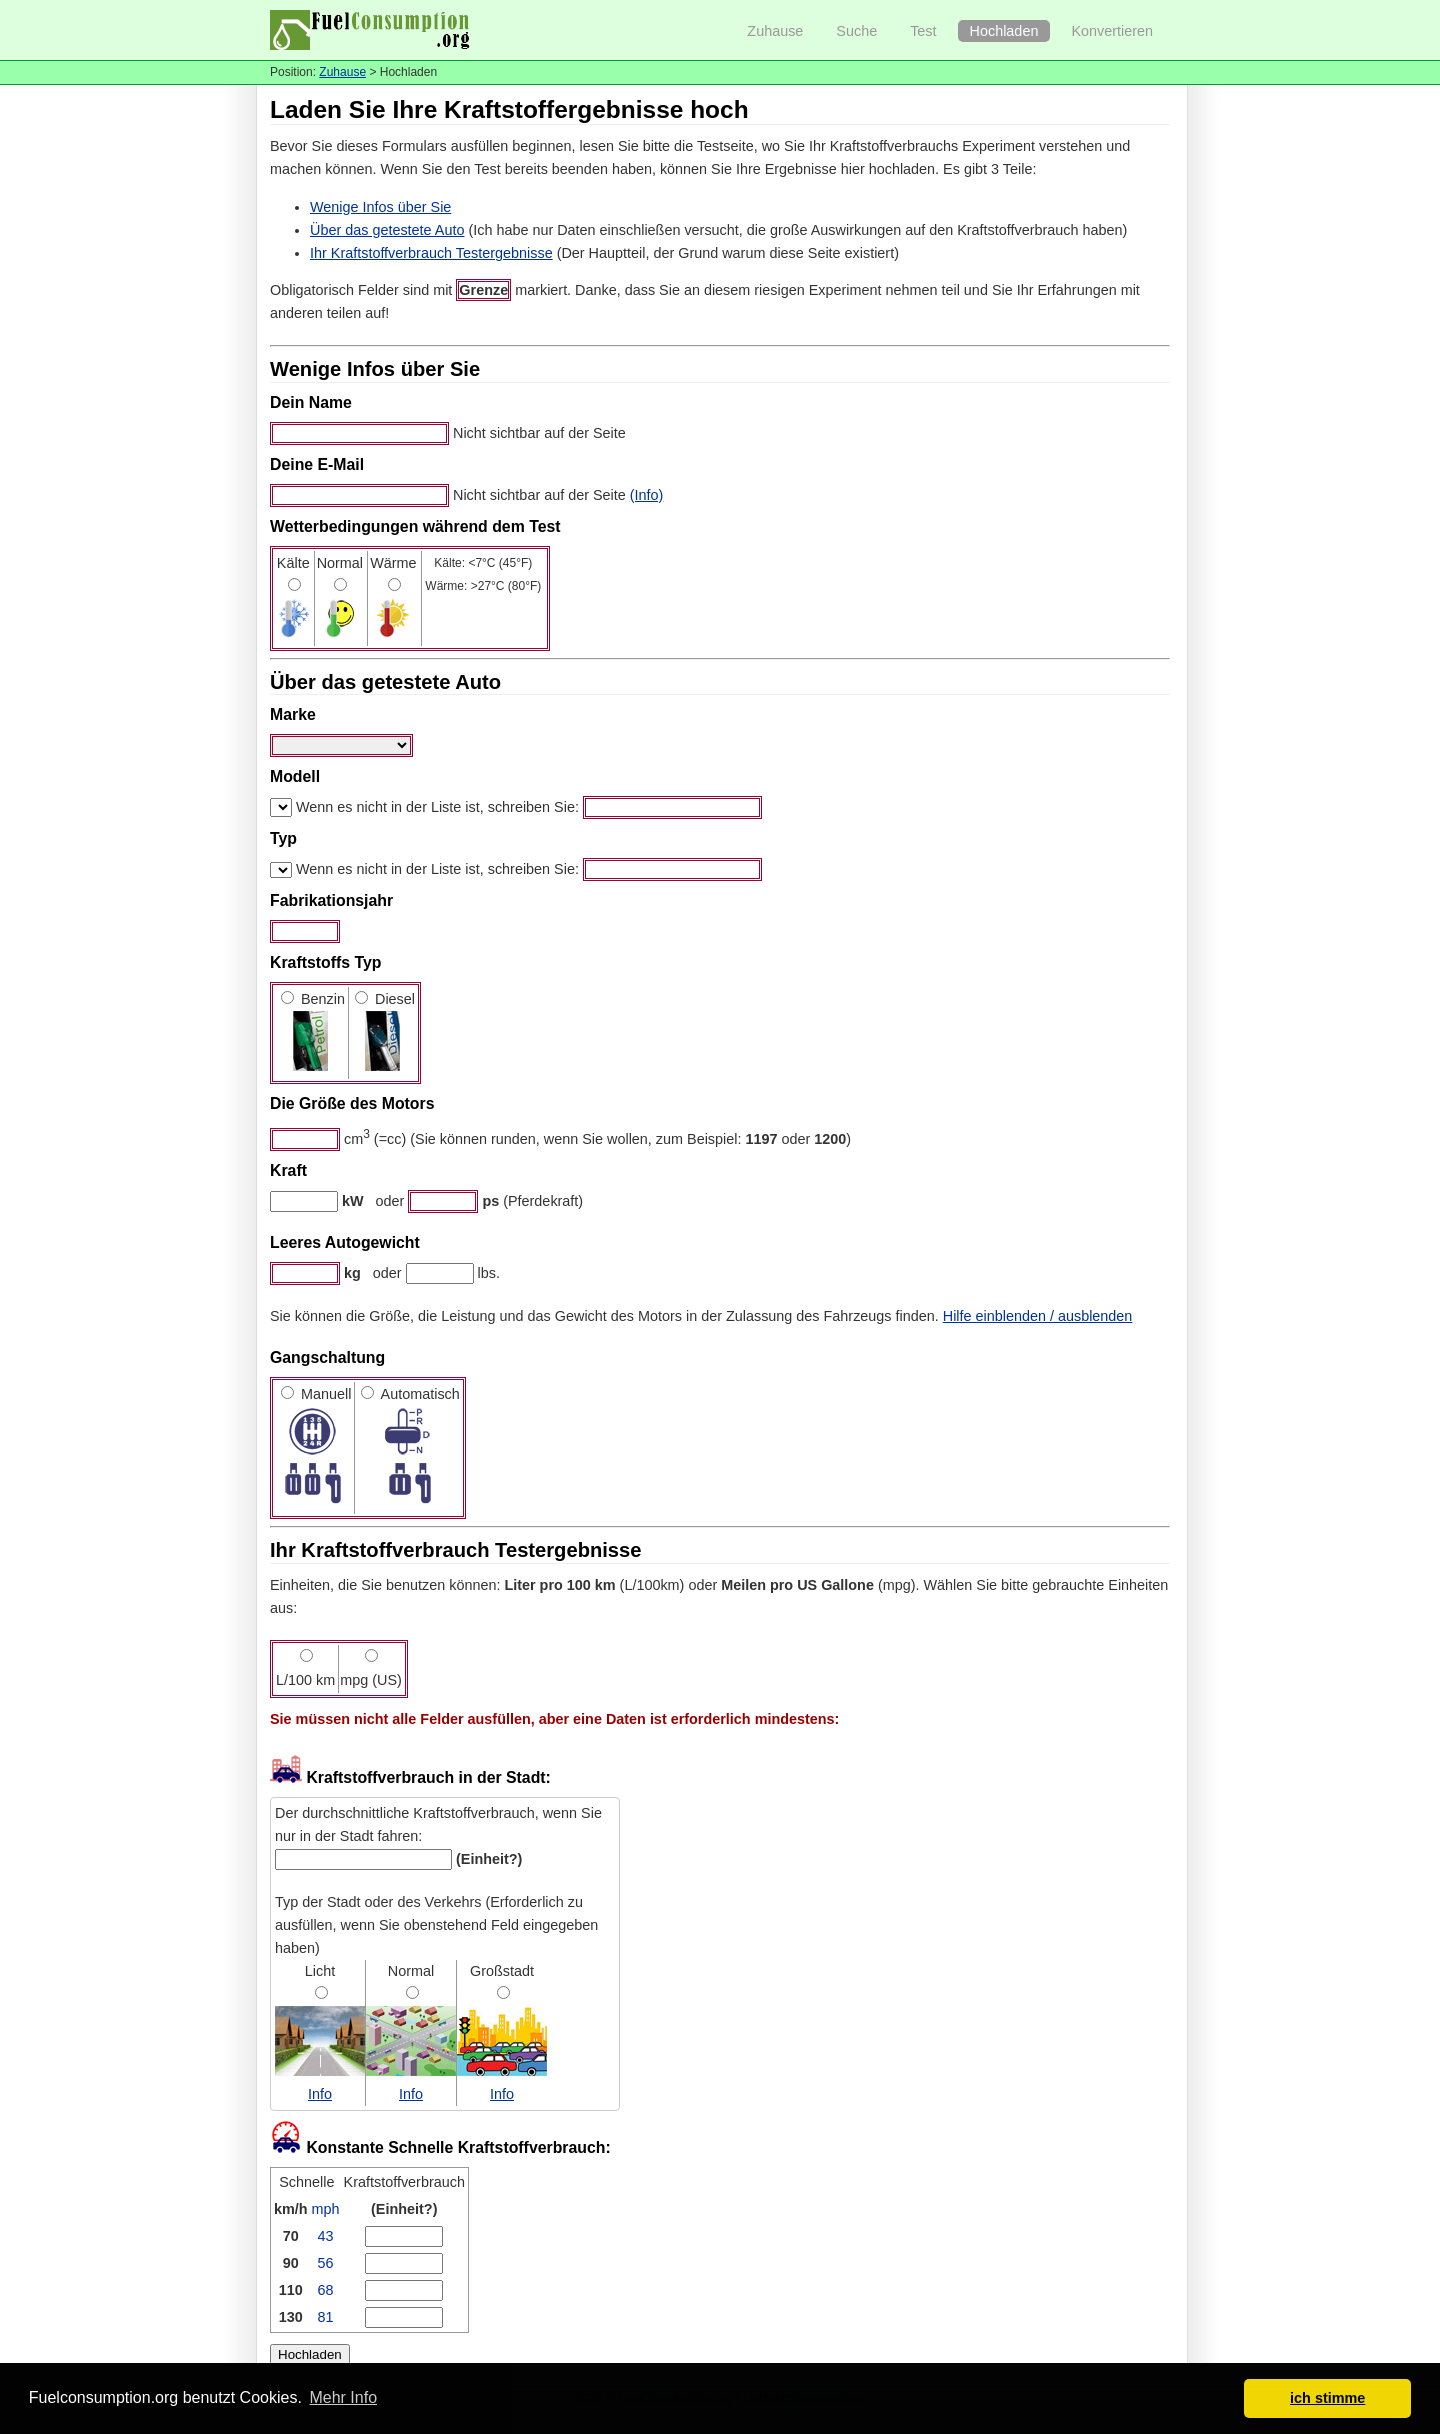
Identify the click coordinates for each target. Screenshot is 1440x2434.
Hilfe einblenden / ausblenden (1038, 1316)
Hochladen (1004, 31)
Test (923, 31)
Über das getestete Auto (387, 230)
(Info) (647, 495)
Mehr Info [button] (343, 2397)
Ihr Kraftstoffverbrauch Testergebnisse (431, 253)
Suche (856, 31)
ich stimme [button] (1327, 2398)
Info (320, 2094)
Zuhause (775, 31)
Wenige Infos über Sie (380, 207)
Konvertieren (1112, 31)
